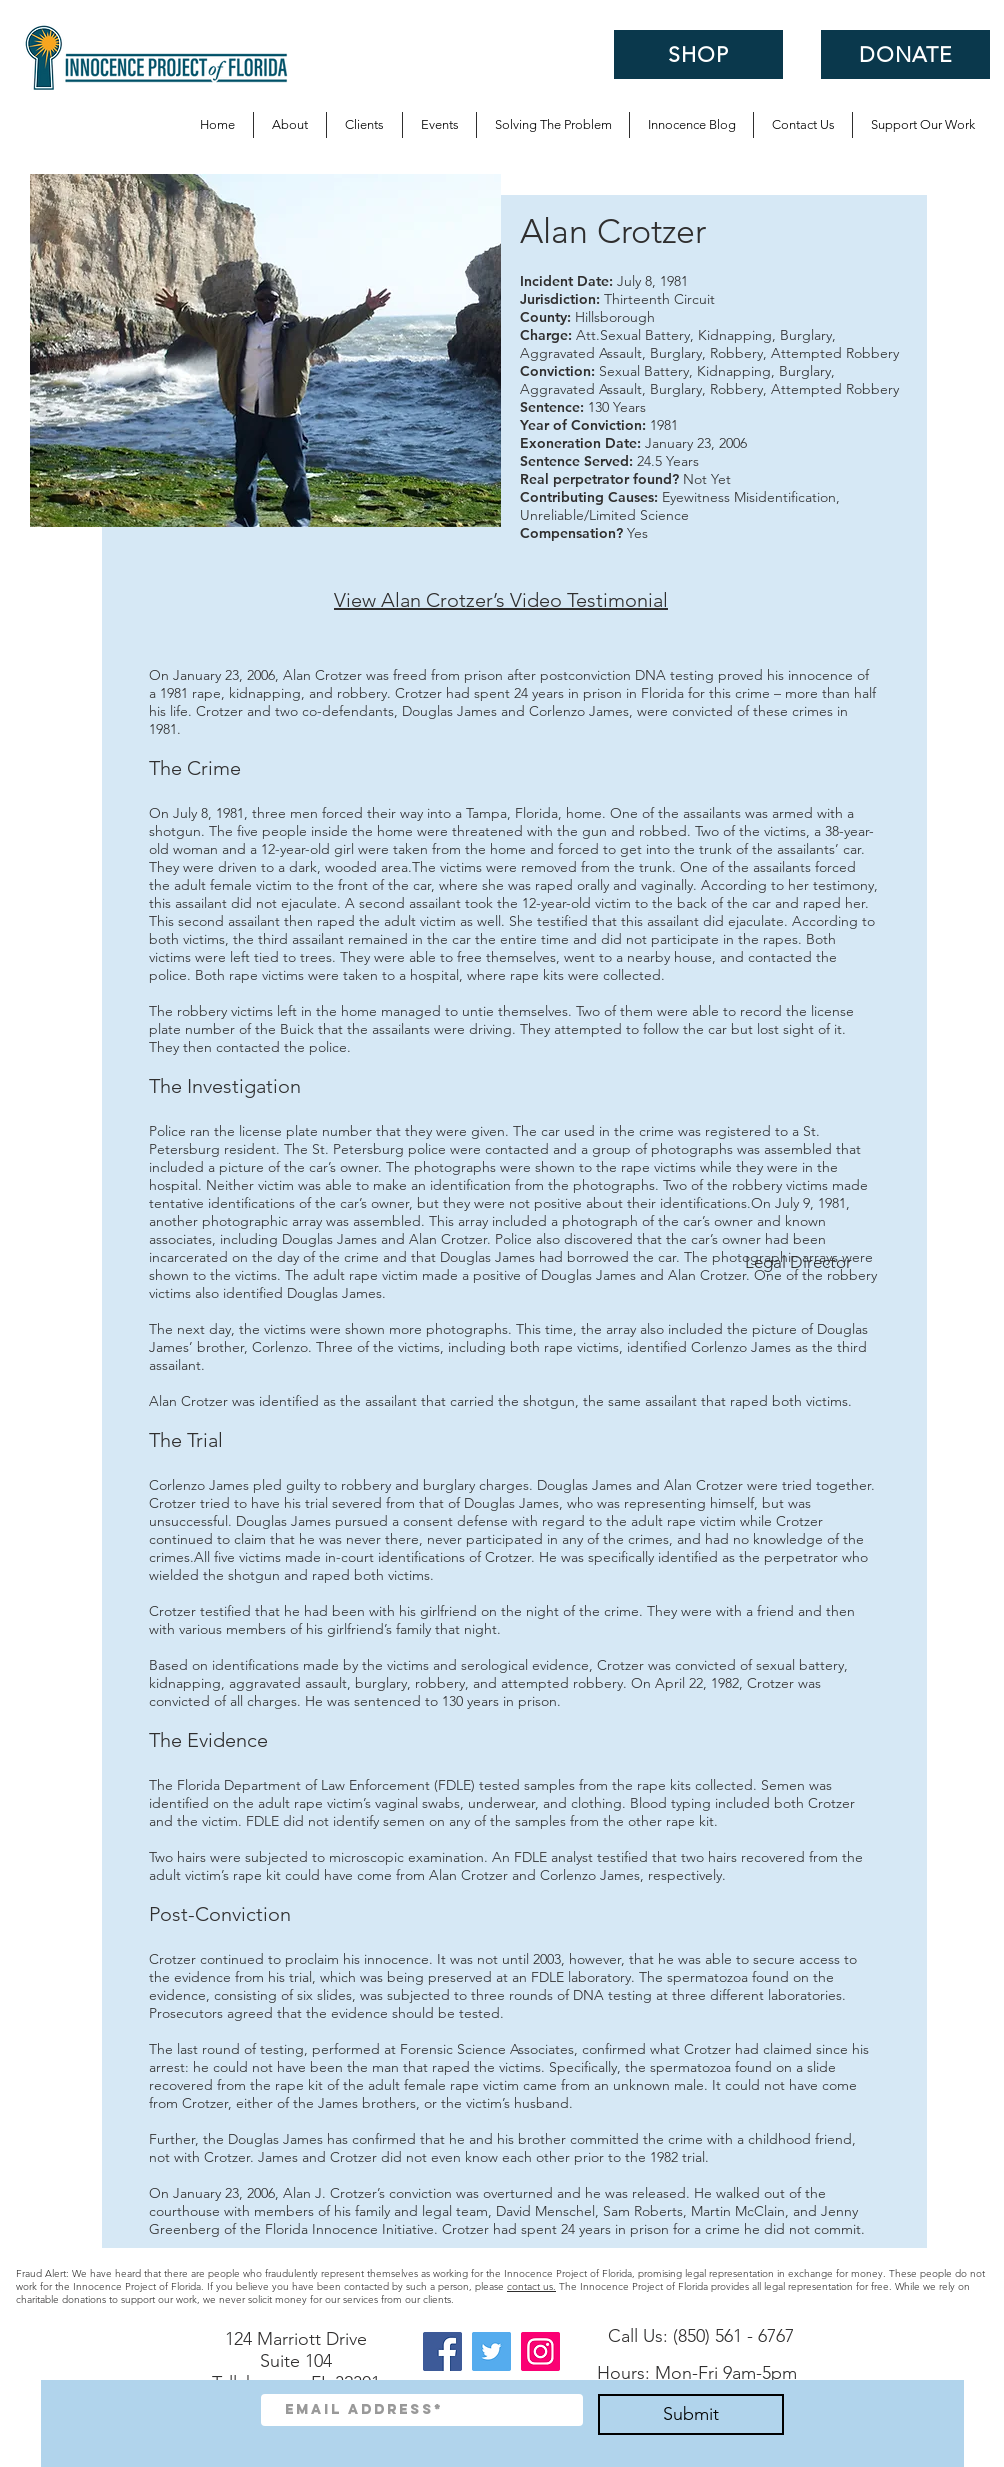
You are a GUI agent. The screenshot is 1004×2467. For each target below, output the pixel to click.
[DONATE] (905, 54)
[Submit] (691, 2414)
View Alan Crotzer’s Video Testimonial (501, 600)
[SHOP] (698, 54)
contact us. (531, 2286)
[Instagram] (540, 2351)
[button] (553, 125)
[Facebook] (442, 2351)
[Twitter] (491, 2351)
